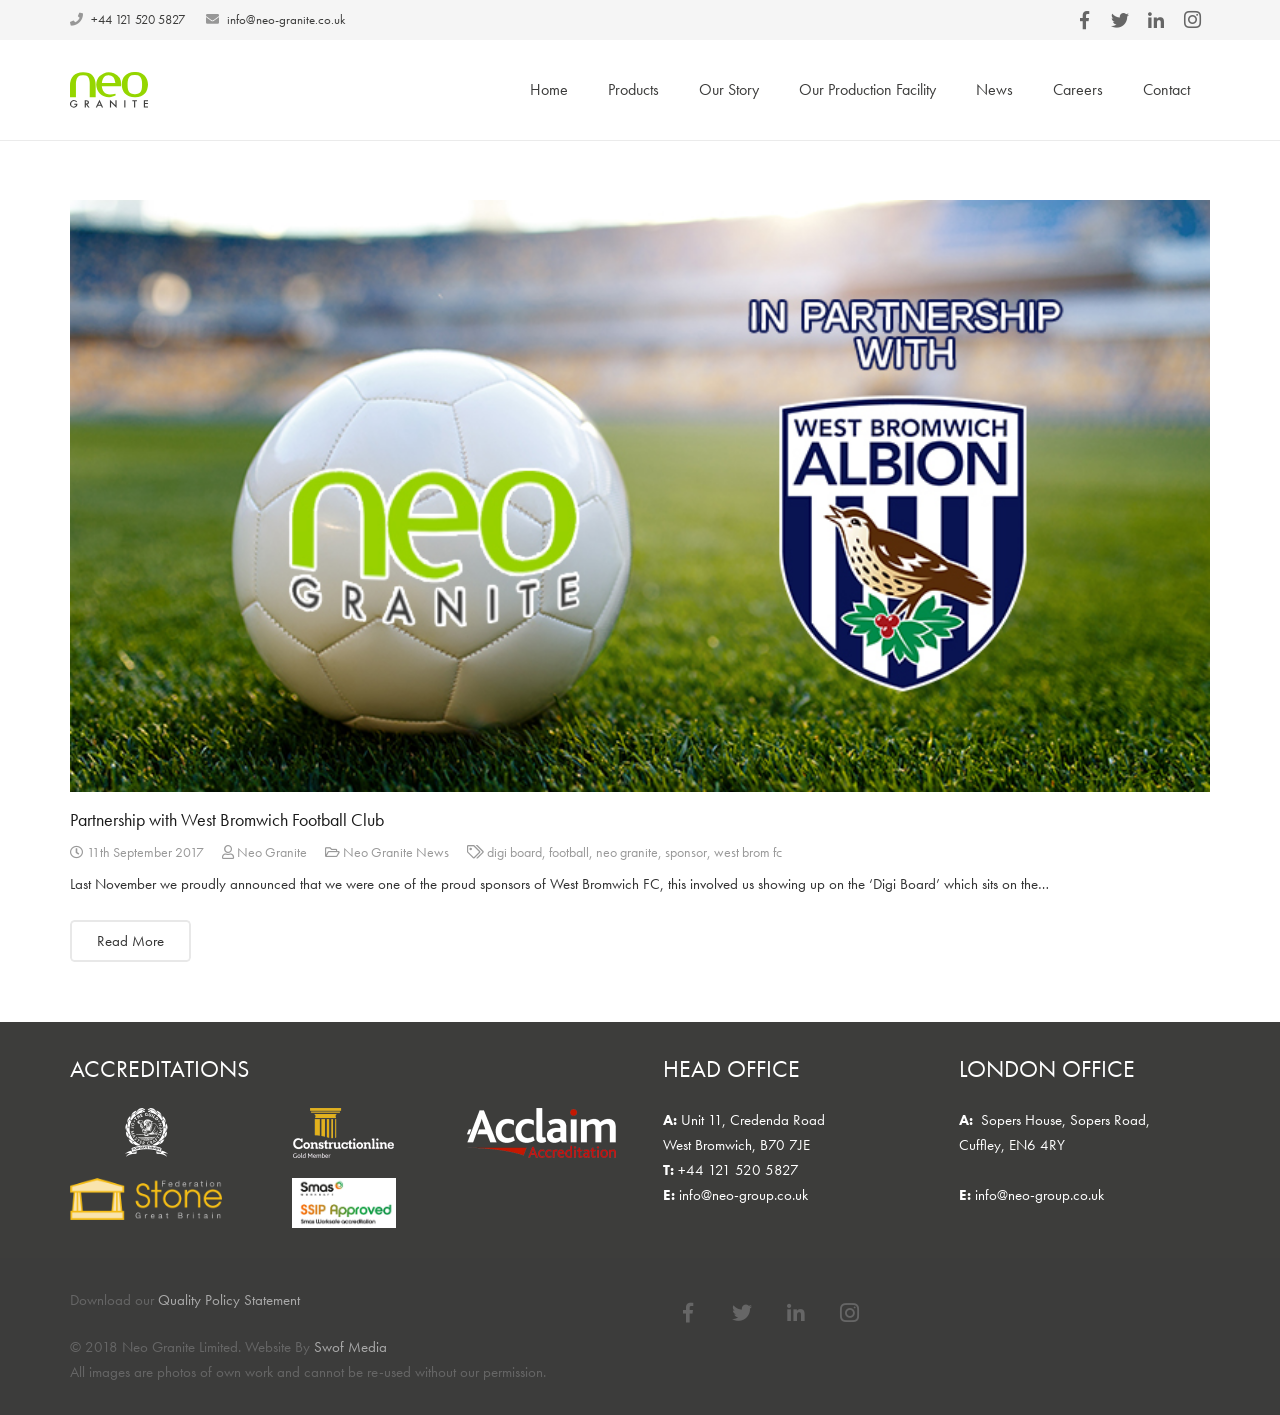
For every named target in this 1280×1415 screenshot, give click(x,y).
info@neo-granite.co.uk (286, 19)
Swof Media (350, 1347)
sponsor (686, 852)
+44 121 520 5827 (138, 19)
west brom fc (748, 852)
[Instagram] (850, 1313)
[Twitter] (742, 1313)
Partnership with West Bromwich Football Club (227, 819)
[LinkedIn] (796, 1313)
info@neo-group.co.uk (743, 1195)
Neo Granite (272, 852)
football (569, 852)
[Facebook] (688, 1313)
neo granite (627, 852)
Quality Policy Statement (229, 1300)
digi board (514, 852)
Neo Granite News (396, 852)
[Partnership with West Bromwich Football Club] (640, 496)
